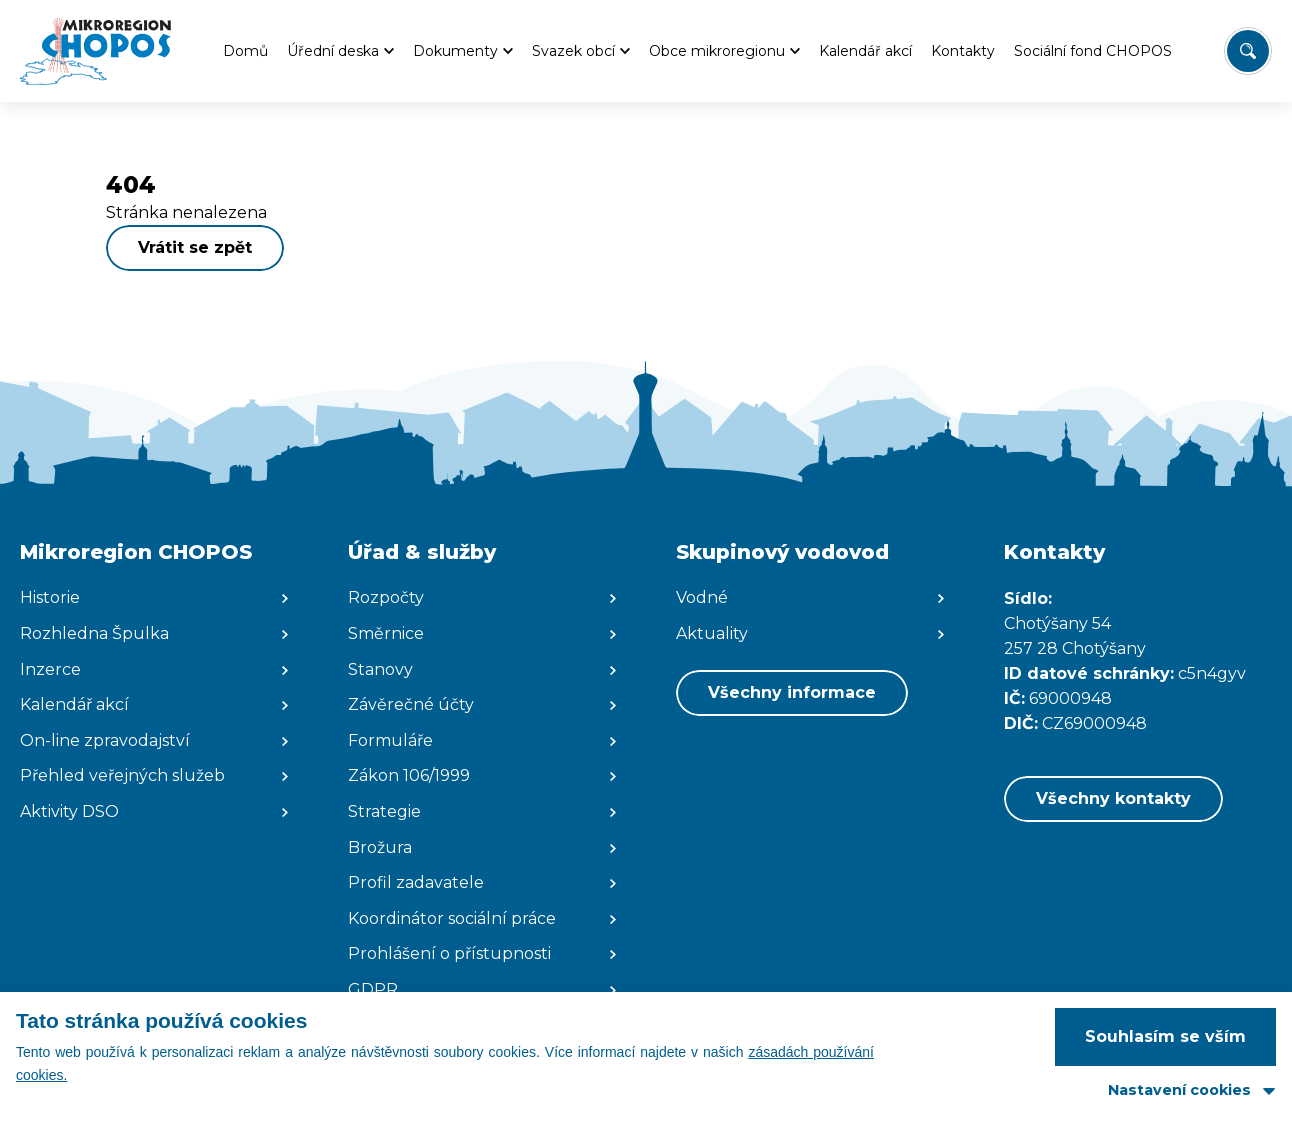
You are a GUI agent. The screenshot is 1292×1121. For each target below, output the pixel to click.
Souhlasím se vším (1165, 1036)
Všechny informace (792, 692)
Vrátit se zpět (195, 247)
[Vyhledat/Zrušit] (1248, 51)
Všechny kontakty (1113, 798)
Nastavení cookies (1179, 1090)
